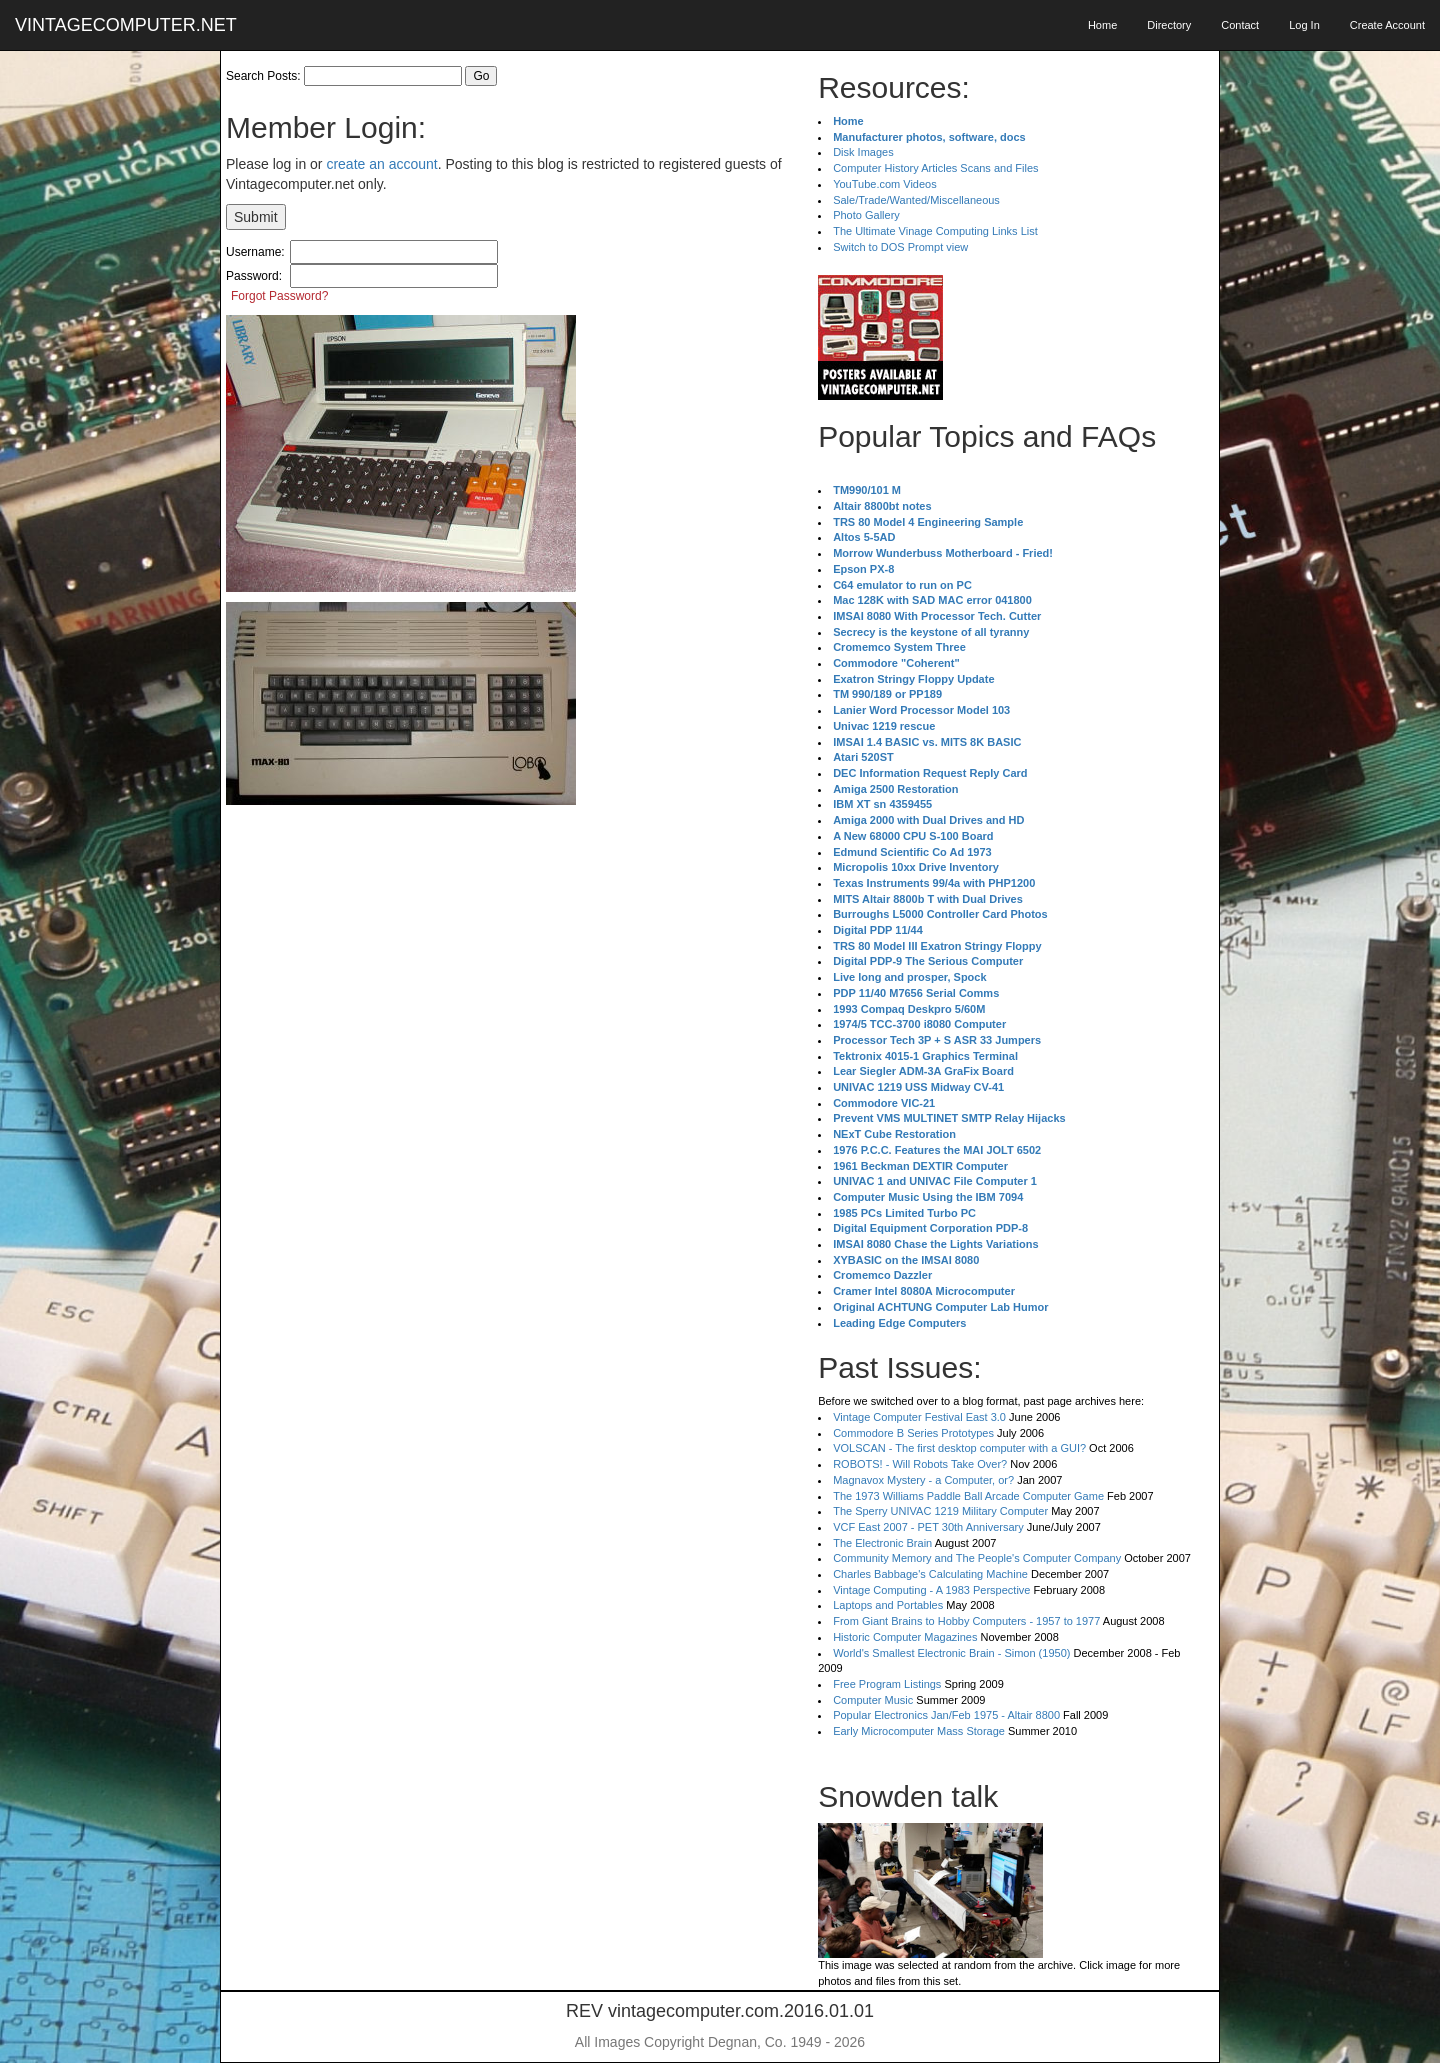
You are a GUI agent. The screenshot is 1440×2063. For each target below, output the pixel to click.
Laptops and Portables (888, 1605)
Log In (1304, 25)
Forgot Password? (279, 296)
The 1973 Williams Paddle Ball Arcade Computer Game (968, 1496)
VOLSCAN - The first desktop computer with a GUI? (959, 1448)
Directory (1169, 25)
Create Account (1387, 25)
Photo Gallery (866, 215)
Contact (1240, 25)
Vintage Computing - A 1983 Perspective (931, 1590)
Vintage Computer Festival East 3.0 (919, 1417)
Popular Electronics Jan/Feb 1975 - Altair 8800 (946, 1715)
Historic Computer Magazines (905, 1637)
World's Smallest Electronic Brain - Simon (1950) (951, 1653)
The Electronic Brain (882, 1543)
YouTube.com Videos (885, 184)
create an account (381, 164)
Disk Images (863, 152)
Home (1102, 25)
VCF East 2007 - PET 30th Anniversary (928, 1527)
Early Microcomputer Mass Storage (919, 1731)
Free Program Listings (887, 1684)
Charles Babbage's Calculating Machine (930, 1574)
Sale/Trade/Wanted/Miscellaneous (916, 200)
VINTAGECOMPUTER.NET (126, 25)
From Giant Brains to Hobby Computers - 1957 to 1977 (966, 1621)
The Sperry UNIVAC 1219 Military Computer (940, 1511)
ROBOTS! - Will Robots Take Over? (920, 1464)
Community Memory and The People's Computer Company (977, 1558)
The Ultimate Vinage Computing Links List (935, 231)
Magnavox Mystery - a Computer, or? (923, 1480)
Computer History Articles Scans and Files (935, 168)
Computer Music (873, 1700)
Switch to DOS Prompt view (900, 247)
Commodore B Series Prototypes (913, 1433)
